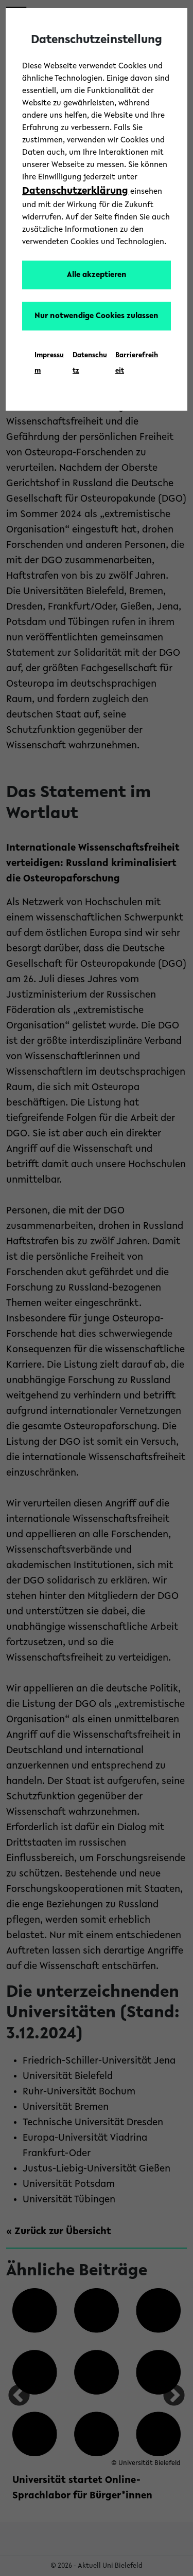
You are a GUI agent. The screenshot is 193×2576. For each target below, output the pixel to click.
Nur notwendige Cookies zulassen (96, 316)
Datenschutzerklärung (75, 191)
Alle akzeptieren (97, 275)
